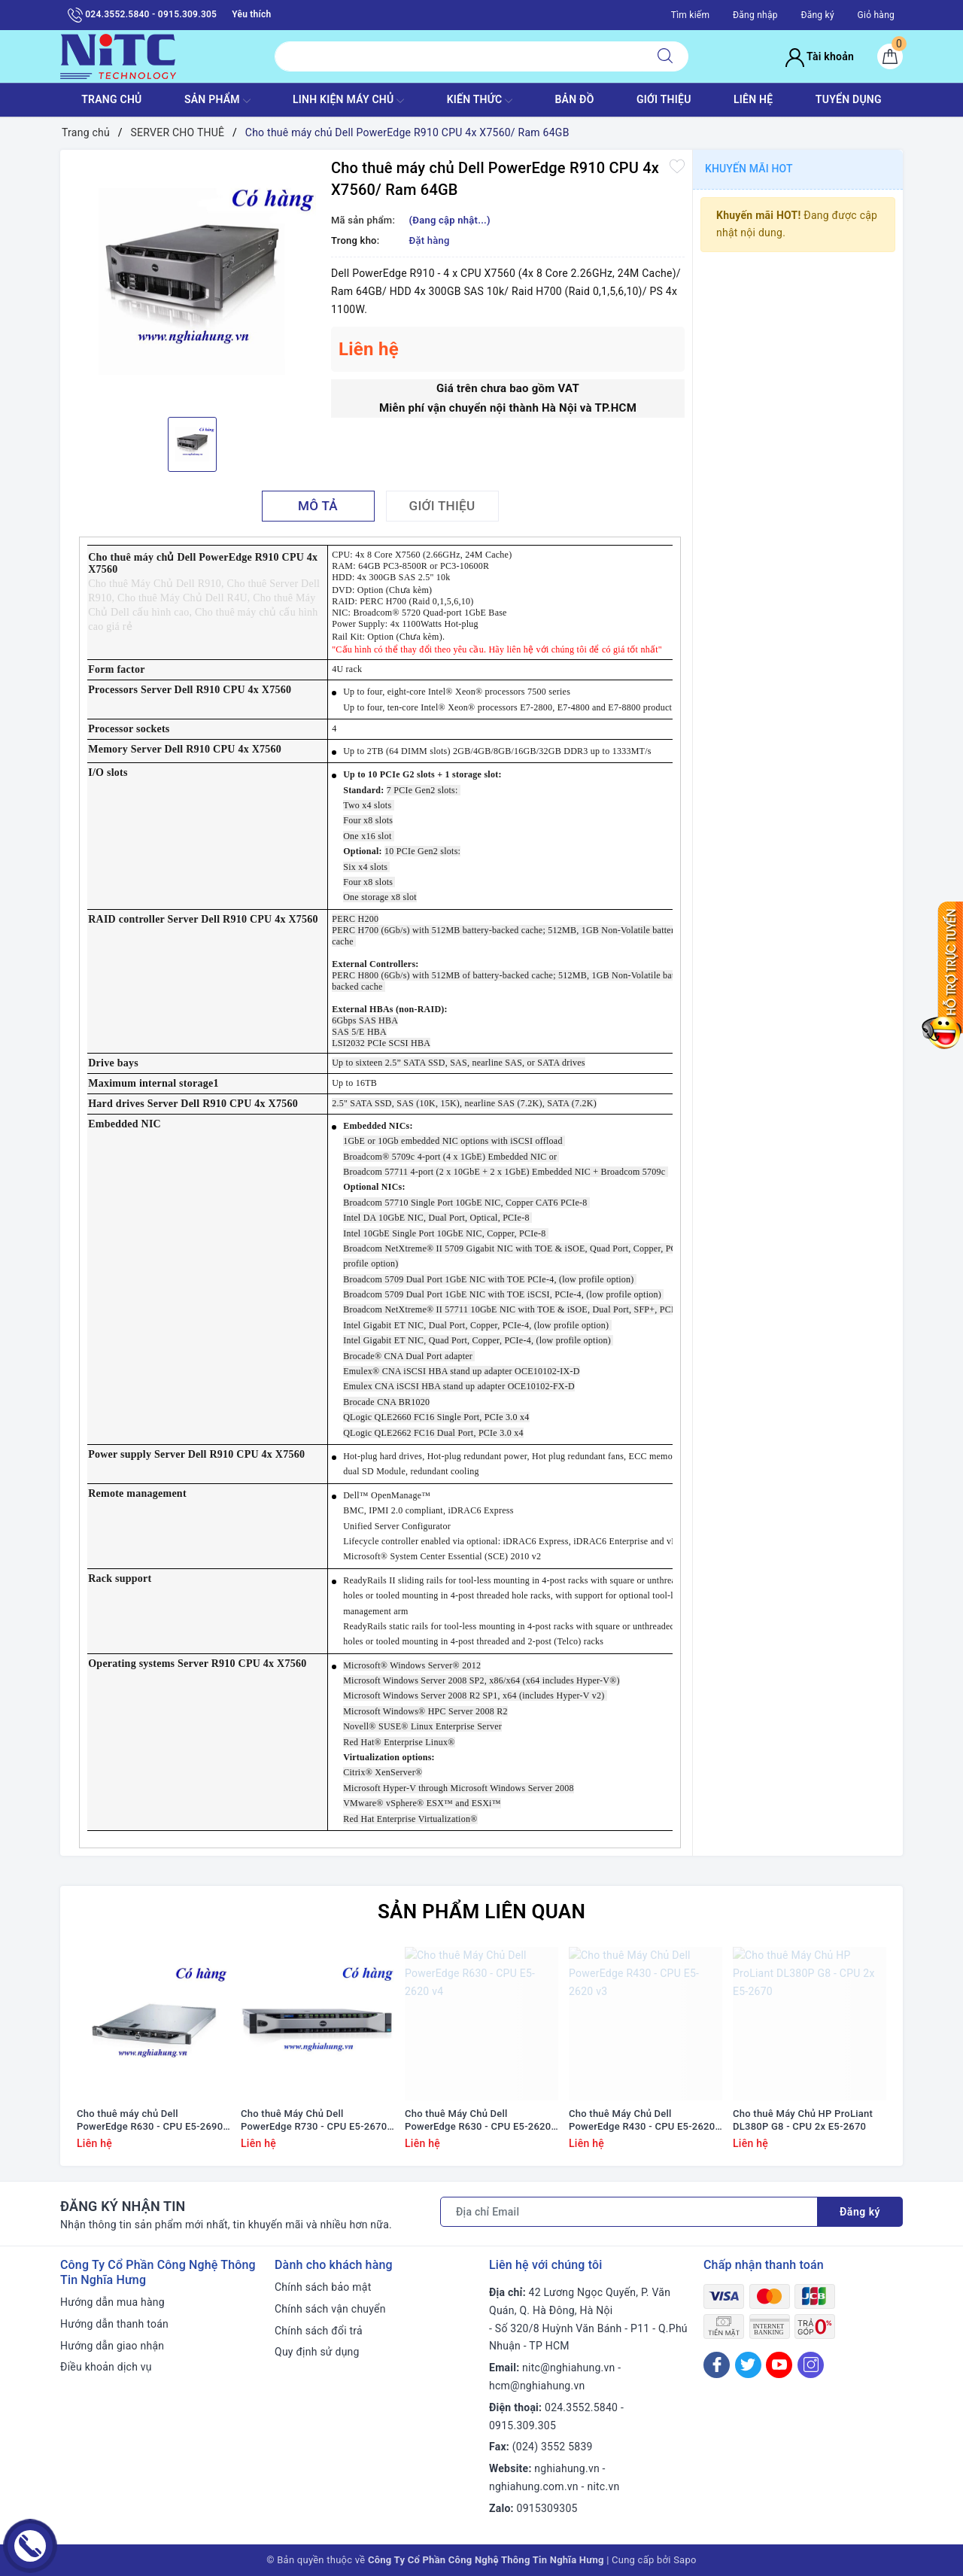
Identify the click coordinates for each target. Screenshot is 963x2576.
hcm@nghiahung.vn (537, 2386)
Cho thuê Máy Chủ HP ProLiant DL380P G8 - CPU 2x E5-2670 (803, 2120)
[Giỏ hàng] (890, 56)
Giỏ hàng (876, 15)
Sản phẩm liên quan (481, 1911)
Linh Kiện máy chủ (348, 100)
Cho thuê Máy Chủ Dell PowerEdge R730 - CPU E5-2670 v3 (314, 2120)
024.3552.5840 (581, 2407)
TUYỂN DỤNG (849, 99)
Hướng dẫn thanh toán (114, 2324)
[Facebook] (716, 2365)
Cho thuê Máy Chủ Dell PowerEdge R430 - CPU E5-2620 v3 (642, 2120)
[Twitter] (748, 2365)
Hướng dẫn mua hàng (112, 2302)
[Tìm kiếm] (665, 56)
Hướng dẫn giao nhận (112, 2346)
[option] (192, 281)
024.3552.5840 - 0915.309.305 (142, 15)
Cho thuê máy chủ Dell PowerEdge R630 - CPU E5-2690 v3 (150, 2120)
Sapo (685, 2559)
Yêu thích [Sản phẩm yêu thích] (251, 14)
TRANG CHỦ (111, 99)
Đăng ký (817, 15)
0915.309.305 (522, 2425)
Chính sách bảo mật (323, 2287)
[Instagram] (810, 2365)
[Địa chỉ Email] (629, 2212)
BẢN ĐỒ (574, 99)
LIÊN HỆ (753, 99)
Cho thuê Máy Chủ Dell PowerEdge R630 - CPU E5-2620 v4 (478, 2120)
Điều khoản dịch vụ (106, 2367)
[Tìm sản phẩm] (459, 56)
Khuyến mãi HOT (749, 169)
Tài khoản (819, 56)
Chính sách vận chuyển (330, 2309)
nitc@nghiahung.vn (568, 2368)
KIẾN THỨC (479, 100)
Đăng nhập (755, 15)
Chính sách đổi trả (319, 2331)
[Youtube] (779, 2365)
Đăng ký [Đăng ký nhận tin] (860, 2212)
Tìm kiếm (690, 15)
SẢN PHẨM (217, 100)
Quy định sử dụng (317, 2352)
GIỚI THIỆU (663, 99)
